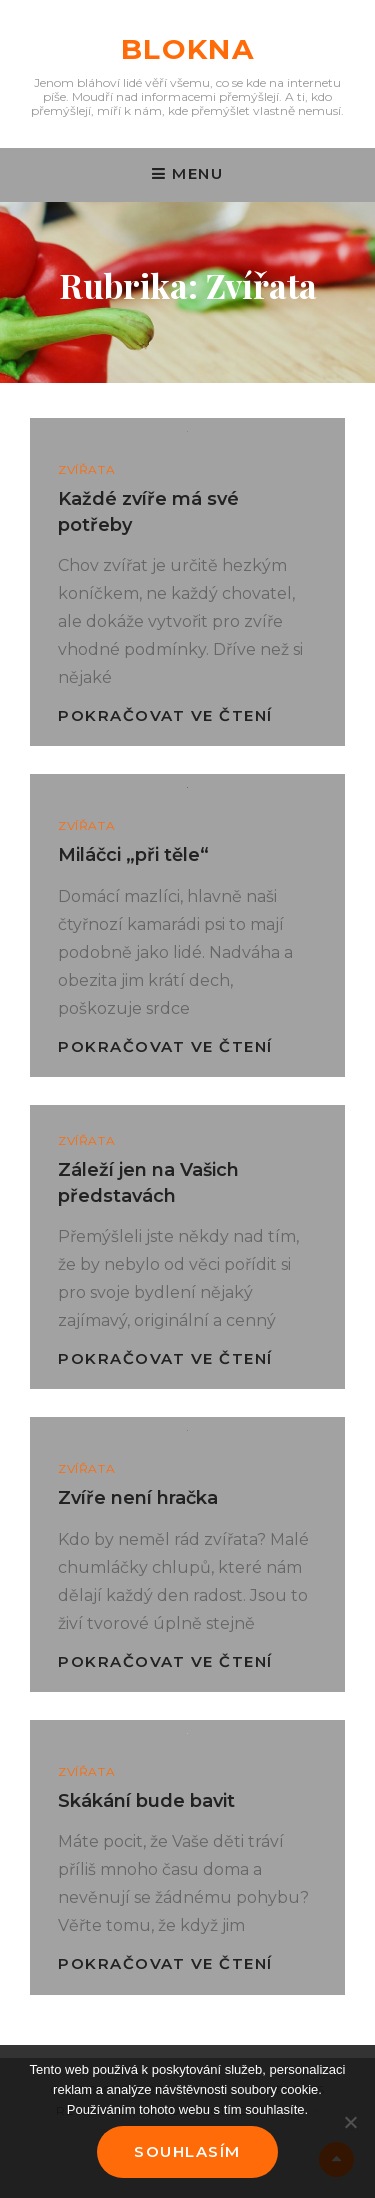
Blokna (187, 49)
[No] (350, 2122)
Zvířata (86, 469)
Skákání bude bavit (146, 1801)
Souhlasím (187, 2151)
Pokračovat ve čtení (165, 715)
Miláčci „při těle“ (133, 855)
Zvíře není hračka (138, 1498)
